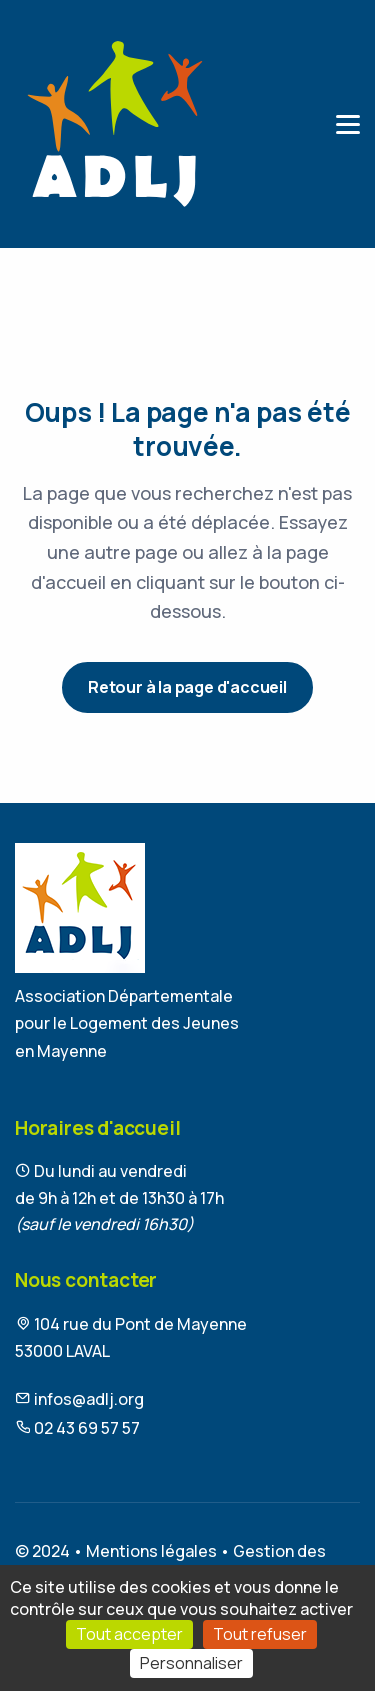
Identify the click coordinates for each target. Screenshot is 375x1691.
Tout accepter (129, 1634)
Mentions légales (151, 1551)
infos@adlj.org (79, 1399)
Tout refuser (260, 1634)
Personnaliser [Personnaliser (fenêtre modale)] (191, 1663)
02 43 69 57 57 (77, 1428)
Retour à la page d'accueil (187, 687)
